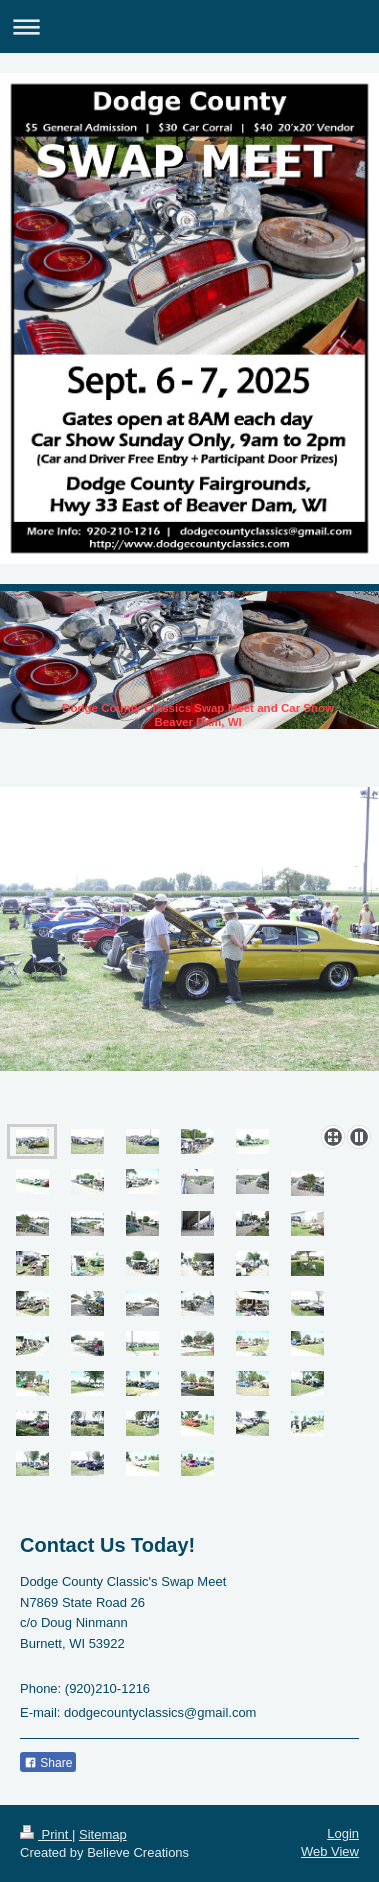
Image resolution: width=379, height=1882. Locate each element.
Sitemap (103, 1834)
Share (48, 1763)
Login (343, 1833)
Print (46, 1834)
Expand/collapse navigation (189, 26)
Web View (330, 1851)
